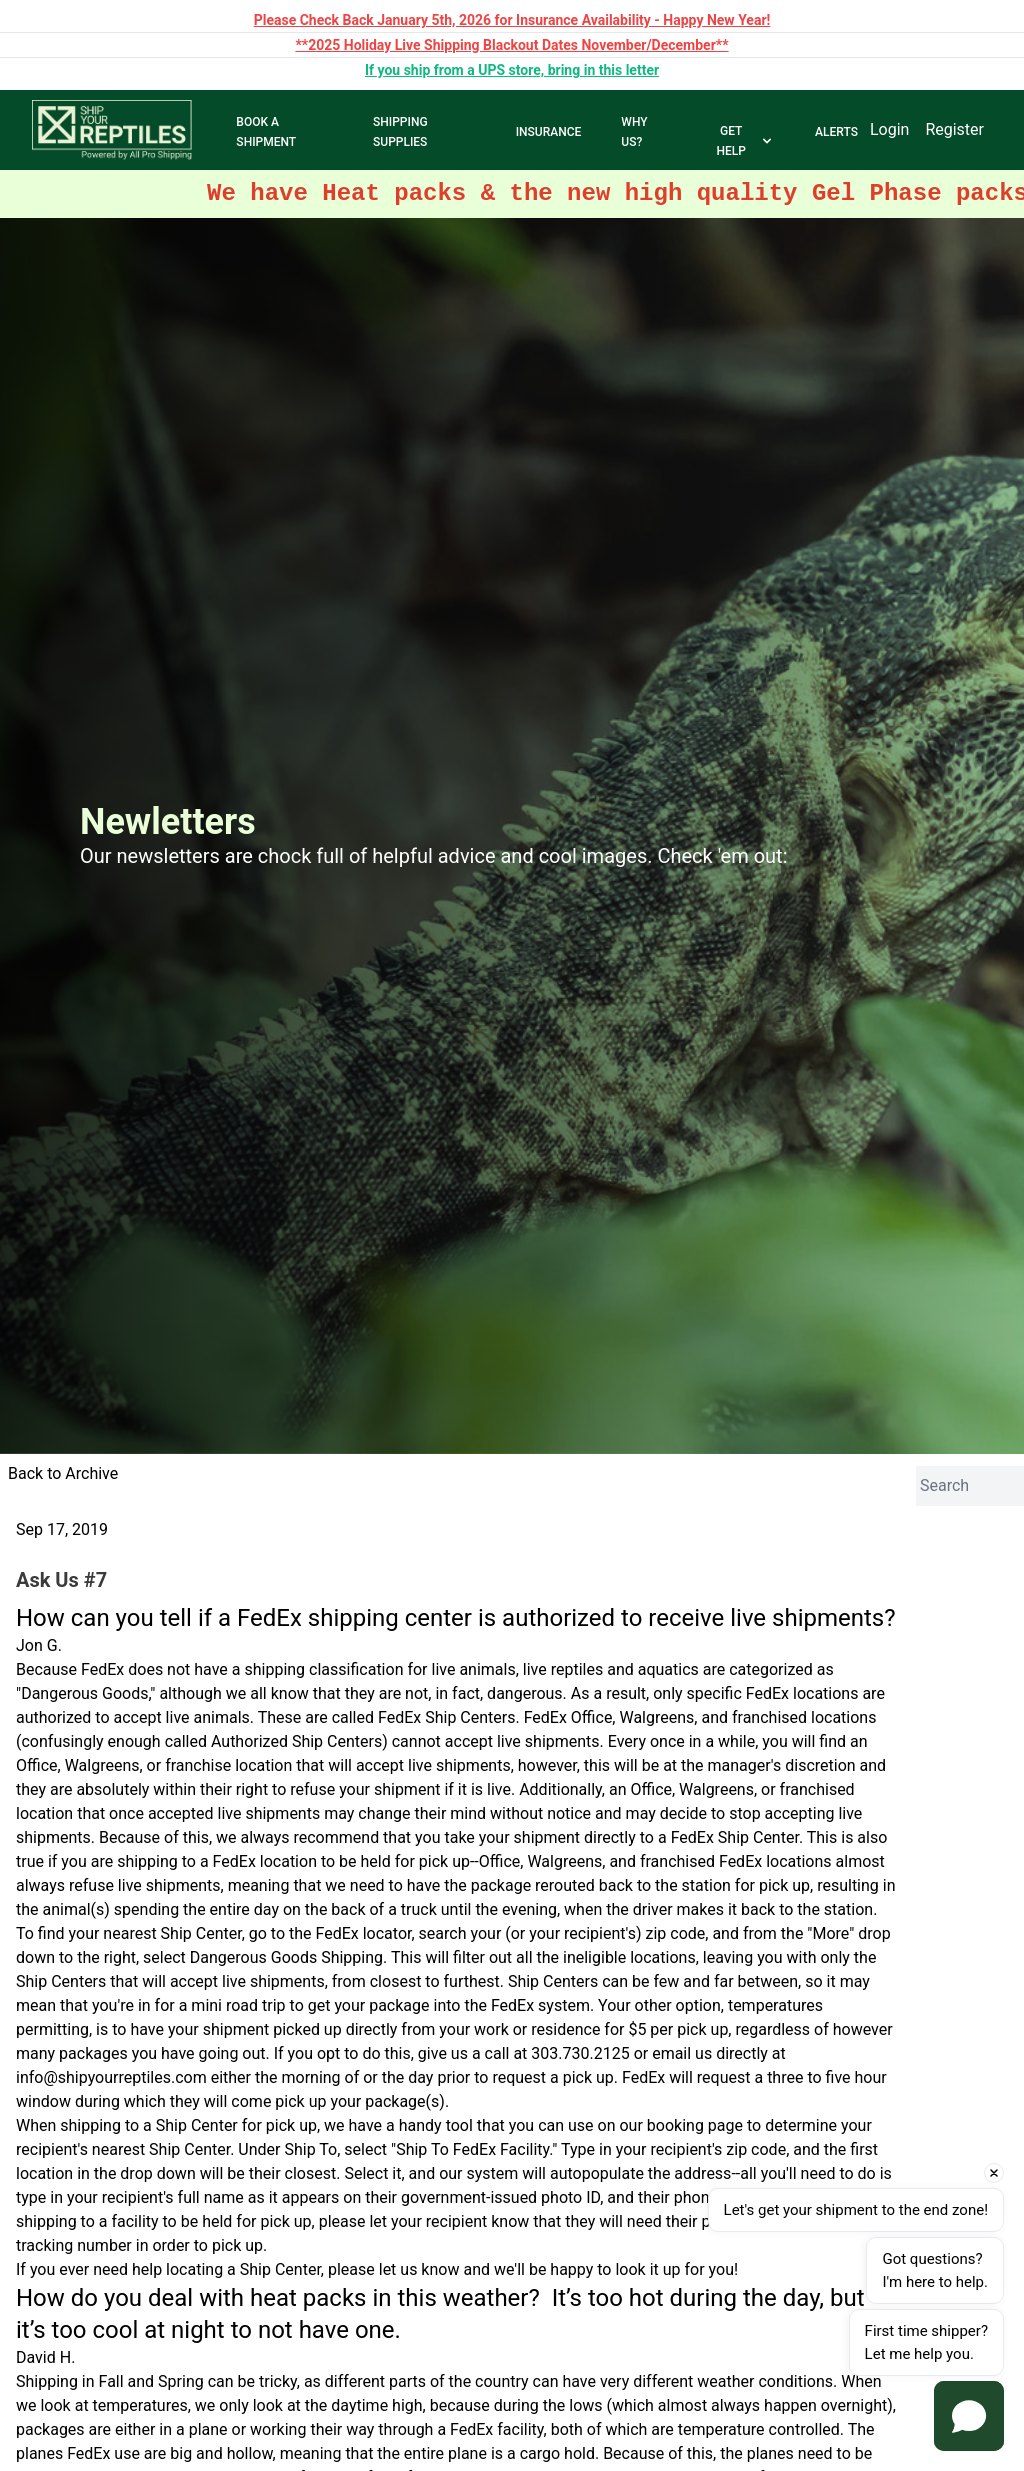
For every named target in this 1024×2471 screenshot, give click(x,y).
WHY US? (634, 132)
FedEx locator (364, 1933)
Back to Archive (63, 1473)
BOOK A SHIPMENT (266, 132)
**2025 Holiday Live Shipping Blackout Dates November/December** (511, 45)
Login (889, 129)
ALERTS (836, 132)
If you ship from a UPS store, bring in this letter (512, 70)
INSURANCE (549, 132)
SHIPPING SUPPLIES (400, 132)
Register (954, 129)
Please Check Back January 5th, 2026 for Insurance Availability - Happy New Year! (512, 20)
